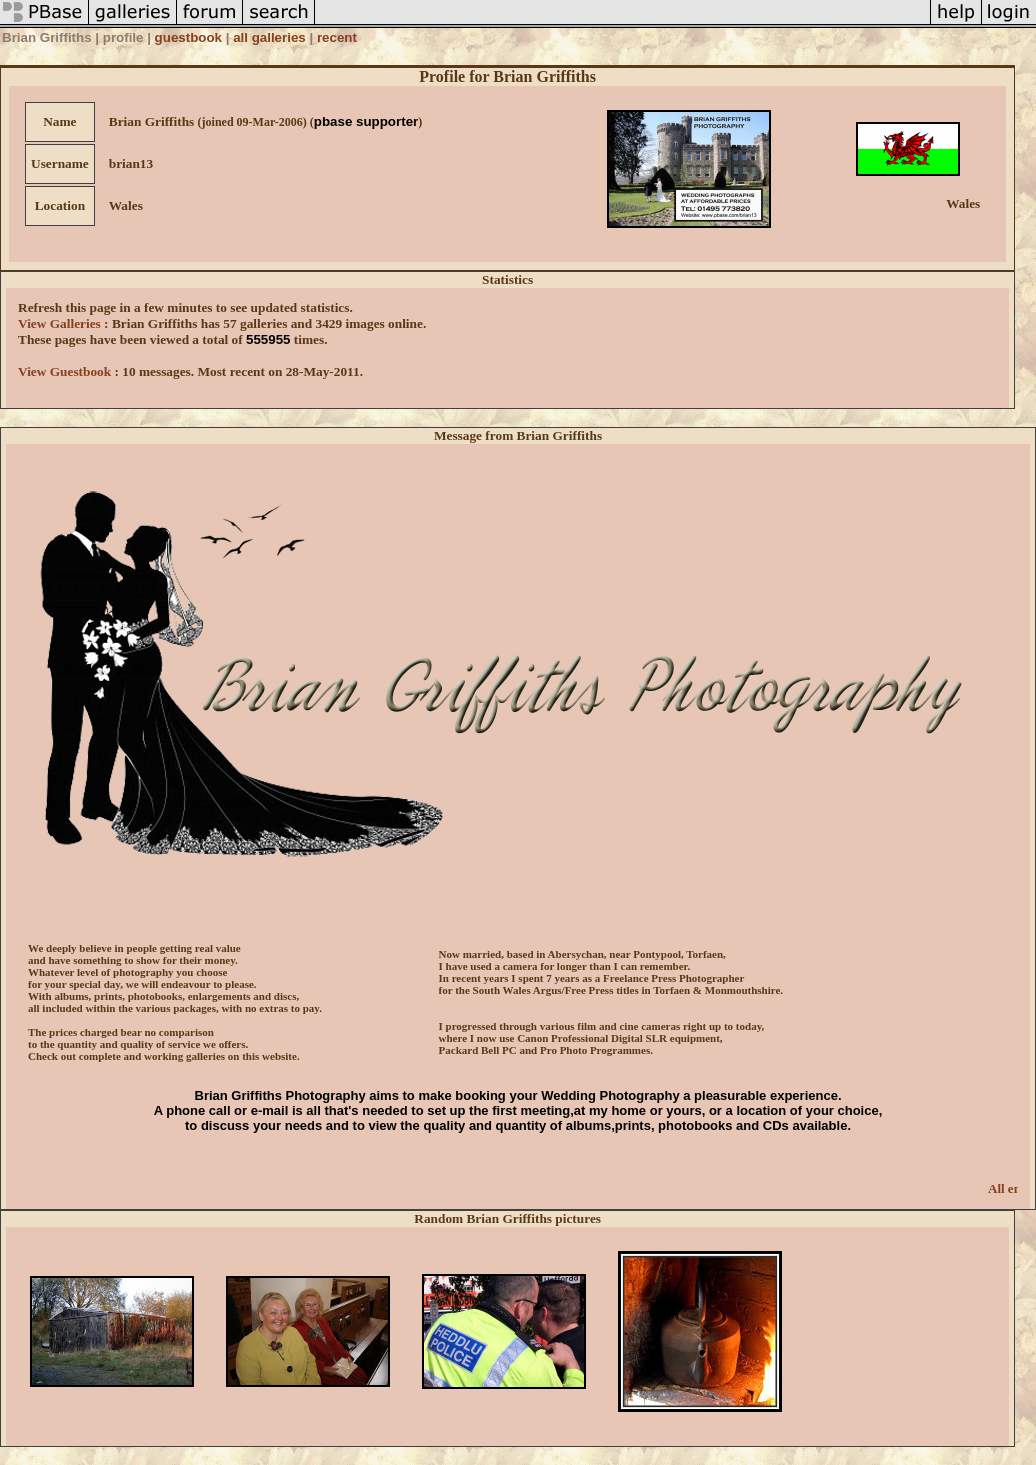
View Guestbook (64, 371)
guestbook (188, 37)
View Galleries (59, 323)
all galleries (269, 37)
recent (337, 37)
